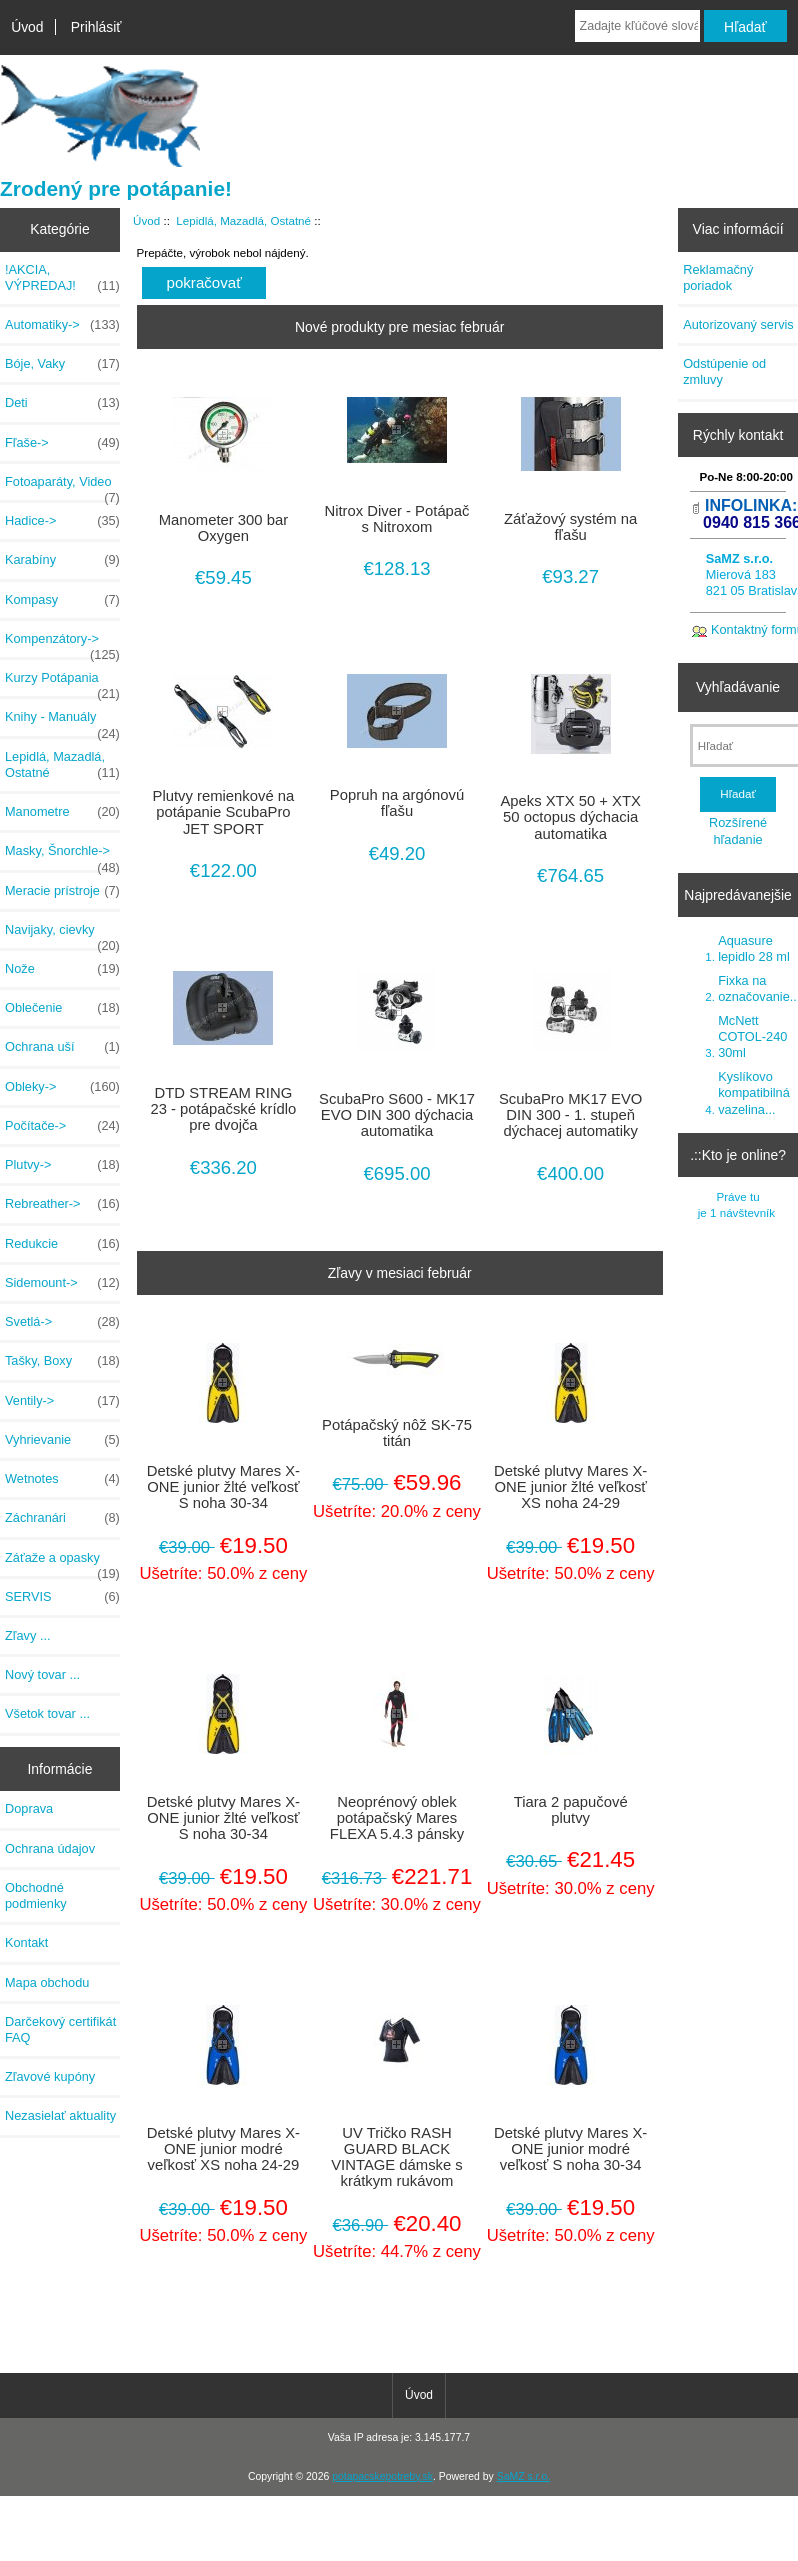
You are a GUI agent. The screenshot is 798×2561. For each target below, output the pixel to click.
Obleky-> (62, 1087)
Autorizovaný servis (738, 324)
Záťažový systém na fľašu (570, 527)
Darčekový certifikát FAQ (60, 2029)
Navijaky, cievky (62, 935)
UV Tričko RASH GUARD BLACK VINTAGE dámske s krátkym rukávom (397, 2157)
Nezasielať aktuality (60, 2115)
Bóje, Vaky (62, 364)
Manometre (62, 812)
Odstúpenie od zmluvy (724, 371)
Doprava (29, 1808)
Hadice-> (62, 521)
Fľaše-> (62, 443)
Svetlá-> (62, 1322)
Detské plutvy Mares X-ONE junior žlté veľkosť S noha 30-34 (223, 1487)
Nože (62, 969)
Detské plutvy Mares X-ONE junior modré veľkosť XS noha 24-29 (223, 2149)
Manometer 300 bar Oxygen (223, 528)
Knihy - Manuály (62, 722)
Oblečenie (62, 1008)
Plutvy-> (62, 1165)
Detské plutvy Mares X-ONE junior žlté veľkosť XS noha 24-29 (570, 1487)
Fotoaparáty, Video (62, 487)
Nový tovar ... (42, 1674)
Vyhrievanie (62, 1440)
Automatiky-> (62, 325)
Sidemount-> (62, 1283)
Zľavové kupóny (50, 2076)
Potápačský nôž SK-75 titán (397, 1433)
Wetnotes (62, 1479)
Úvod (27, 27)
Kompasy (62, 600)
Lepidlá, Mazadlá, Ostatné (243, 220)
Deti (62, 403)
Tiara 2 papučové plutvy (571, 1810)
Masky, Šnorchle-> (62, 856)
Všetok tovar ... (47, 1713)
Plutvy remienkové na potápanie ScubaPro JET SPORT (224, 812)
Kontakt (26, 1942)
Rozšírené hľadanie (738, 830)
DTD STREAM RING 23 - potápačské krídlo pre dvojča (223, 1109)
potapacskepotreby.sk (382, 2476)
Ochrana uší (62, 1047)
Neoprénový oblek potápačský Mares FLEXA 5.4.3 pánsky (397, 1818)
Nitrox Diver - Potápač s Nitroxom (397, 519)
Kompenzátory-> (62, 644)
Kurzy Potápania (62, 683)
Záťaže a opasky (62, 1563)
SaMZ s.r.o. (523, 2476)
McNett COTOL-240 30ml (752, 1036)
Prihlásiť (96, 27)
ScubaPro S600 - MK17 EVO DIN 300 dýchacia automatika (397, 1115)
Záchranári (62, 1518)
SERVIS (62, 1597)
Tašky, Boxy (62, 1361)
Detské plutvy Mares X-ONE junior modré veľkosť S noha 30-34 (570, 2149)
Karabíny (62, 560)
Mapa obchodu (47, 1982)
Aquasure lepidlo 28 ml (754, 948)
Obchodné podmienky (36, 1895)
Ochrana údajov (50, 1848)
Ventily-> (62, 1401)
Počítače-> (62, 1126)
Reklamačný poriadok (718, 277)
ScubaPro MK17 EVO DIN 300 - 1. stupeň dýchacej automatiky (570, 1115)
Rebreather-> (62, 1204)
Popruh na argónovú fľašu (397, 803)
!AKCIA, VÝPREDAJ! (62, 278)
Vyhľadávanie (738, 687)
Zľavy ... (28, 1635)
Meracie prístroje (62, 891)
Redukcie (62, 1244)
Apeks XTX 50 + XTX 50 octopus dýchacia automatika (570, 817)
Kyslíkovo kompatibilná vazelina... (754, 1092)
